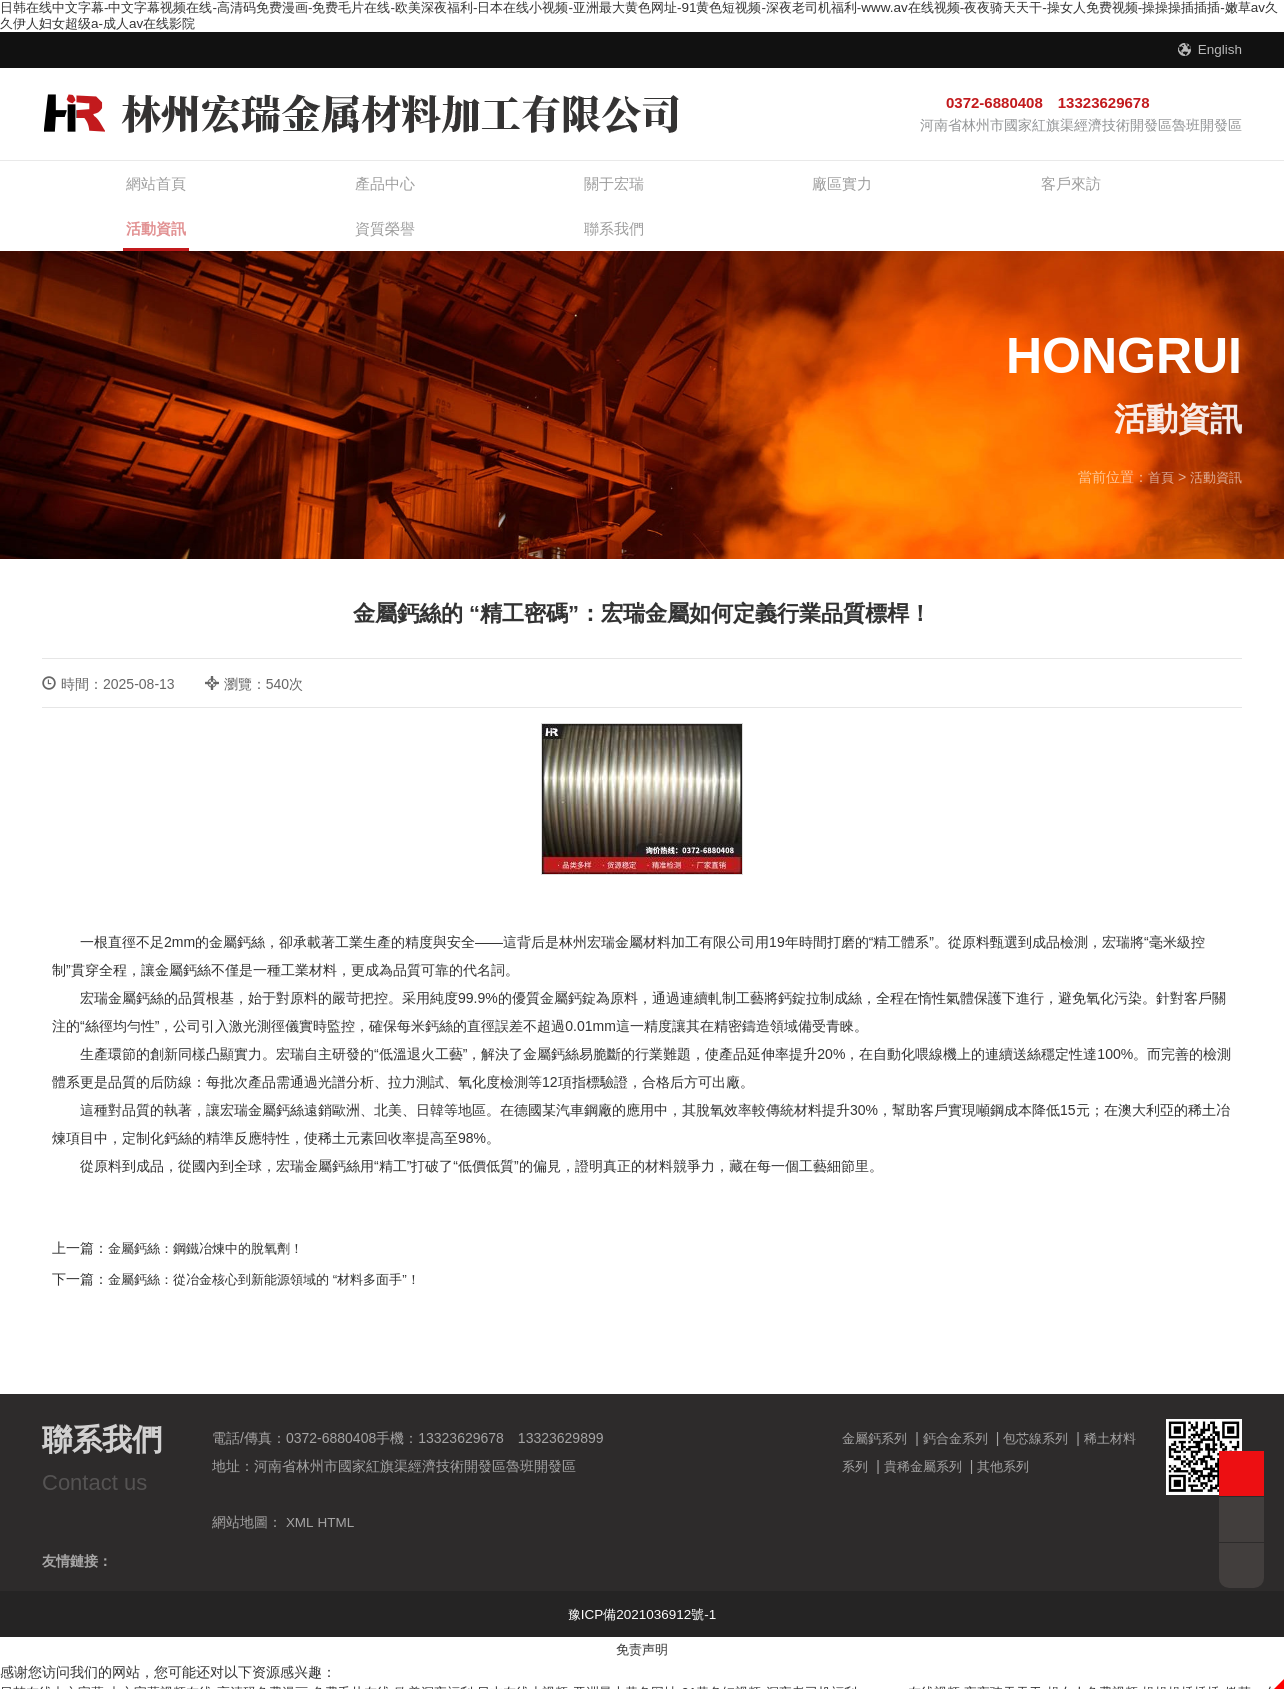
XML (300, 1490)
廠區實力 (567, 189)
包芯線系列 (1048, 1406)
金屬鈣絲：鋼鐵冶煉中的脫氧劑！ (213, 1217)
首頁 (1156, 446)
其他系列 (1027, 1434)
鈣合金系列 (963, 1406)
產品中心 (267, 189)
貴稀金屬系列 (942, 1434)
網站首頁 (117, 189)
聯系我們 (1167, 189)
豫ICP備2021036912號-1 (642, 1582)
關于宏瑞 (417, 189)
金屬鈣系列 (877, 1406)
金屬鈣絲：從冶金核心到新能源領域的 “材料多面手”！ (275, 1247)
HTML (337, 1490)
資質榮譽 (1017, 189)
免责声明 (642, 1617)
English (1219, 49)
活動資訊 (867, 200)
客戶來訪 (717, 189)
